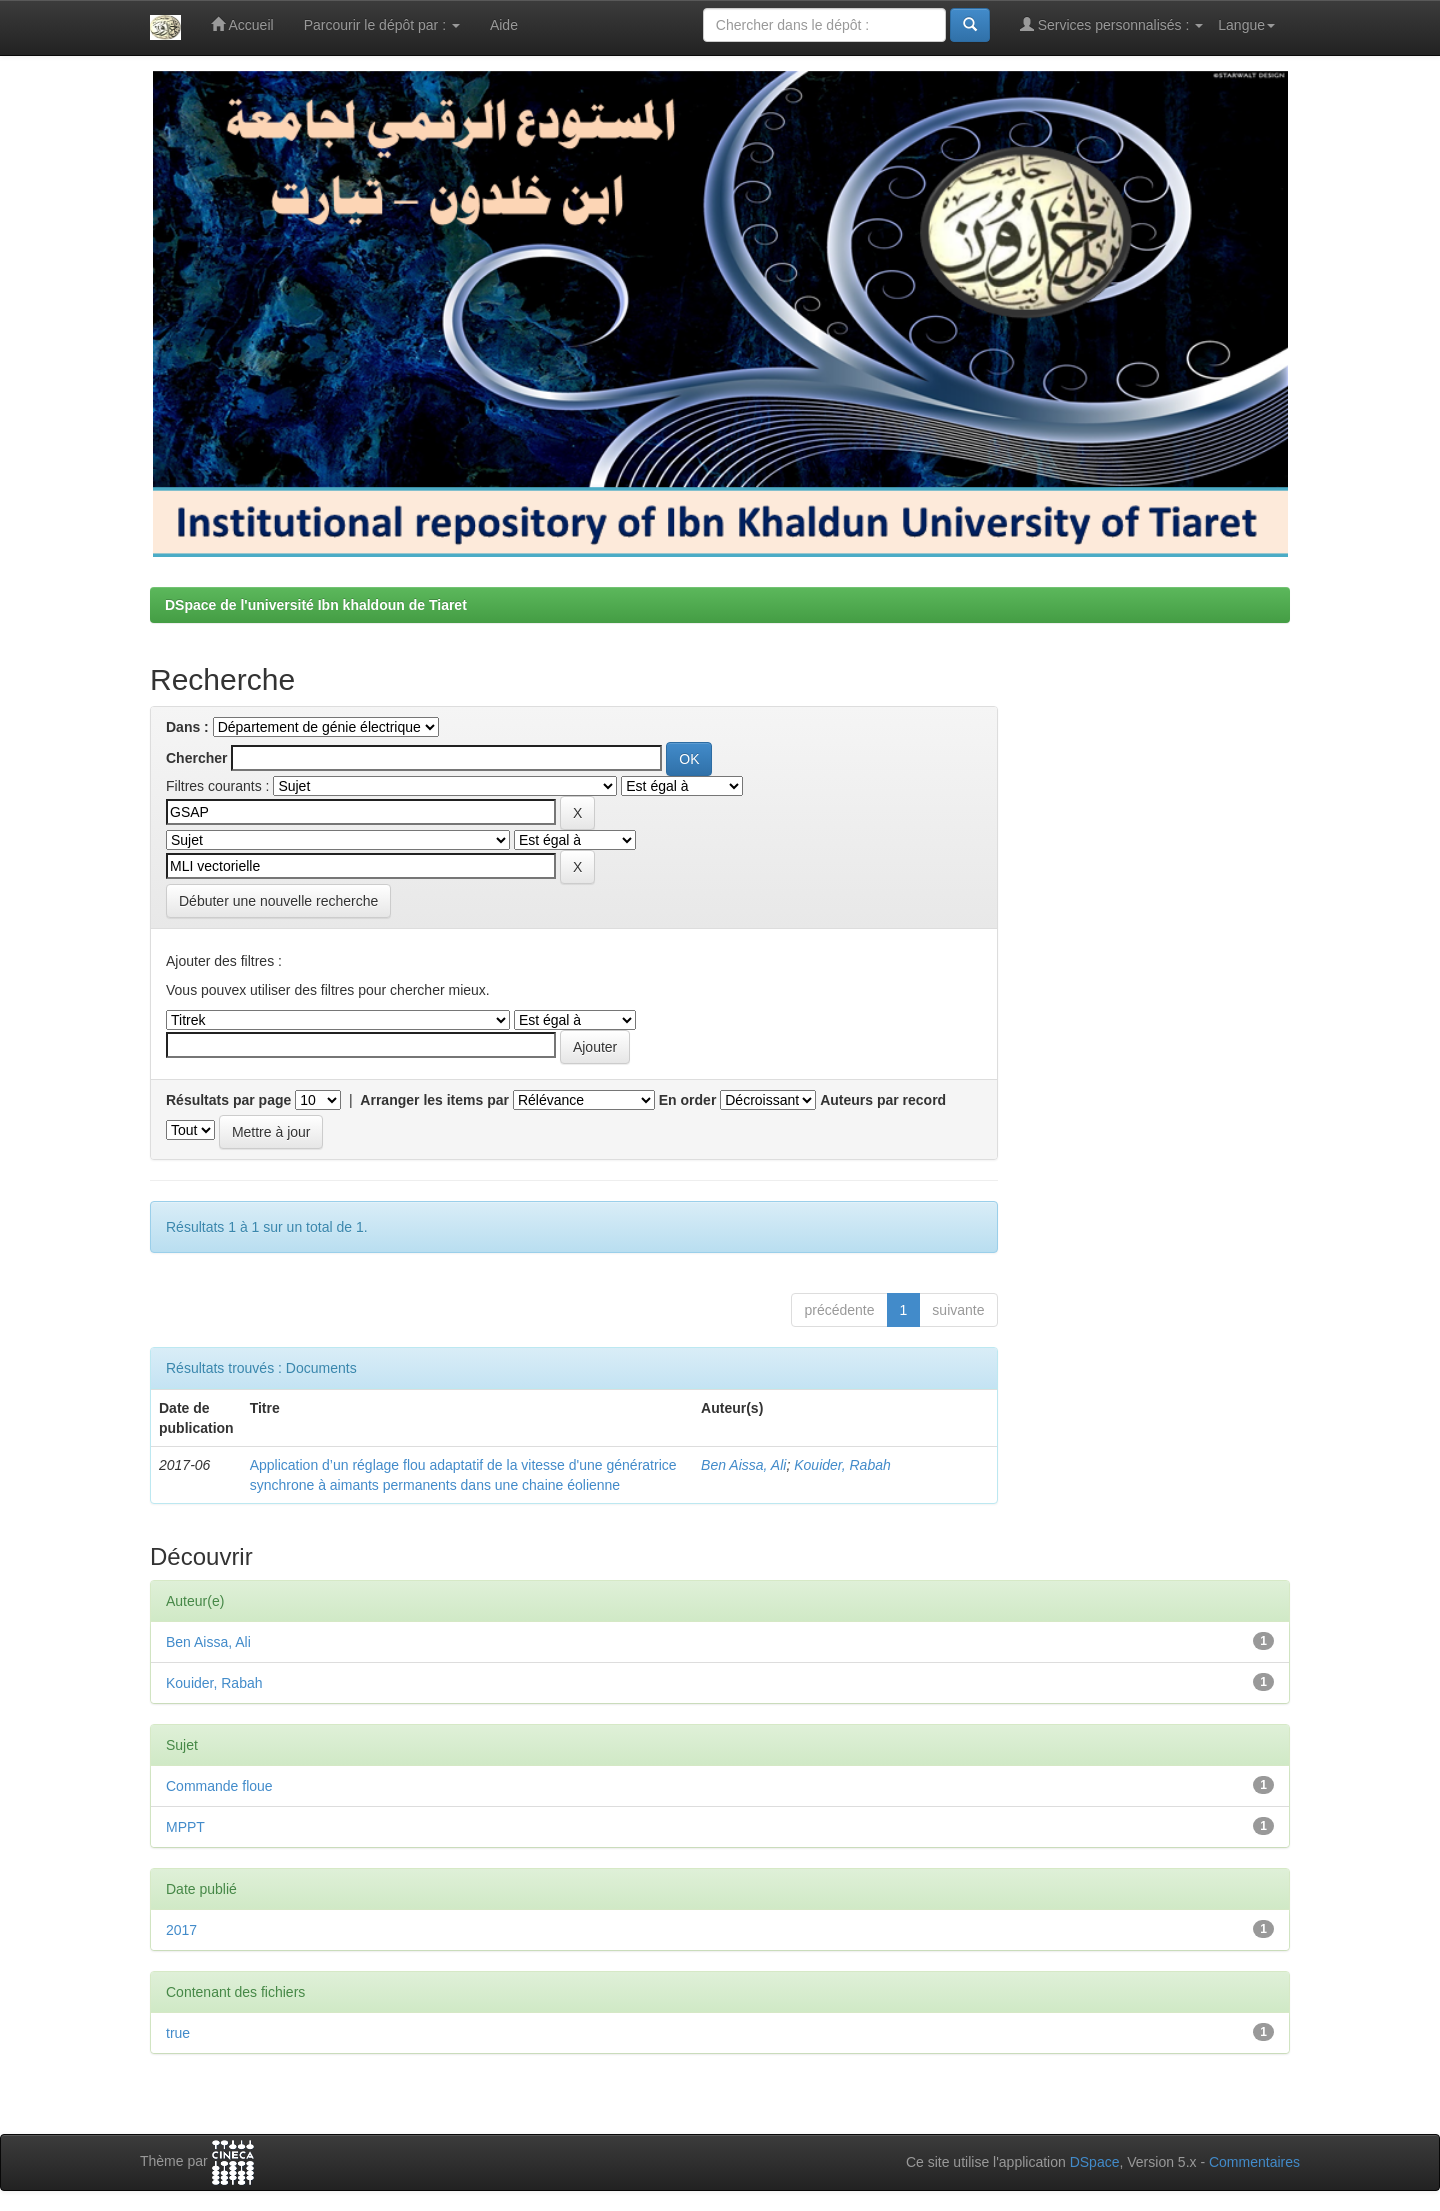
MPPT (185, 1827)
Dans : (187, 727)
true (178, 2033)
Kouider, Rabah (842, 1465)
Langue (1246, 25)
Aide (504, 25)
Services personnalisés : (1112, 24)
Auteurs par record (883, 1100)
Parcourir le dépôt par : (382, 25)
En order (688, 1100)
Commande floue (219, 1786)
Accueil (242, 24)
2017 (181, 1930)
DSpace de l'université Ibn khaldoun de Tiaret (316, 605)
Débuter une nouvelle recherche (278, 901)
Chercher (196, 758)
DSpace (1095, 2162)
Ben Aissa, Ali (743, 1465)
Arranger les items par (434, 1100)
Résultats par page (228, 1100)
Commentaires (1254, 2162)
